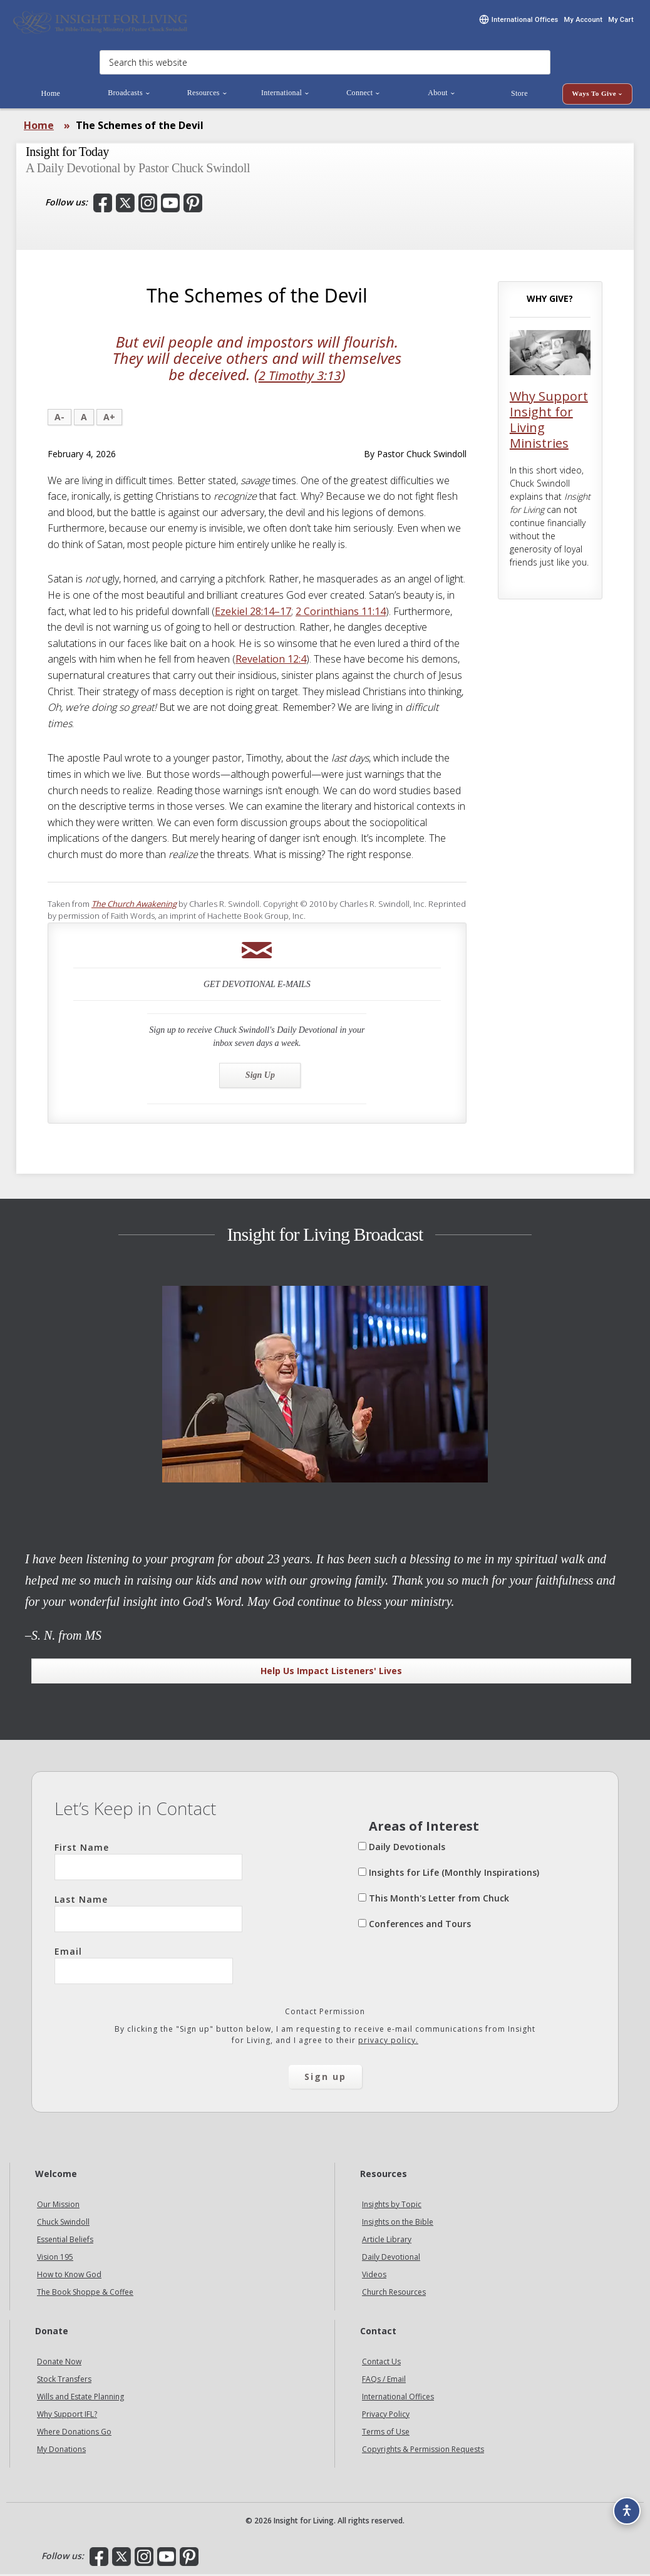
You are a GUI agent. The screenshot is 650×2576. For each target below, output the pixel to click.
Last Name (148, 1914)
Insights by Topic (391, 2206)
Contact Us (381, 2363)
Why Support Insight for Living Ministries (549, 422)
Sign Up (260, 1076)
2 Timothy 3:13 (299, 376)
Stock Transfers (64, 2381)
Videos (374, 2276)
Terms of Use (386, 2433)
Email (143, 1966)
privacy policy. (388, 2042)
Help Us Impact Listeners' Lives (331, 1672)
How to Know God (69, 2276)
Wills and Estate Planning (80, 2398)
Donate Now (59, 2363)
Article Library (386, 2241)
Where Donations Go (74, 2433)
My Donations (61, 2451)
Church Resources (394, 2294)
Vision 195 (55, 2258)
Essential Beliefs (65, 2241)
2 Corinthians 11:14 (341, 613)
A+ (109, 418)
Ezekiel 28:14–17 (253, 613)
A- (59, 418)
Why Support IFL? (67, 2416)
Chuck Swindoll (63, 2223)
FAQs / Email (384, 2381)
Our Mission (58, 2206)
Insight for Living (100, 23)
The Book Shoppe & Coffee (85, 2294)
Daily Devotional (391, 2258)
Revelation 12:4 (270, 661)
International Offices (398, 2398)
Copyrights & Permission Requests (423, 2451)
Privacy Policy (386, 2416)
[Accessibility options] (622, 2505)
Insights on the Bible (397, 2223)
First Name (148, 1862)
